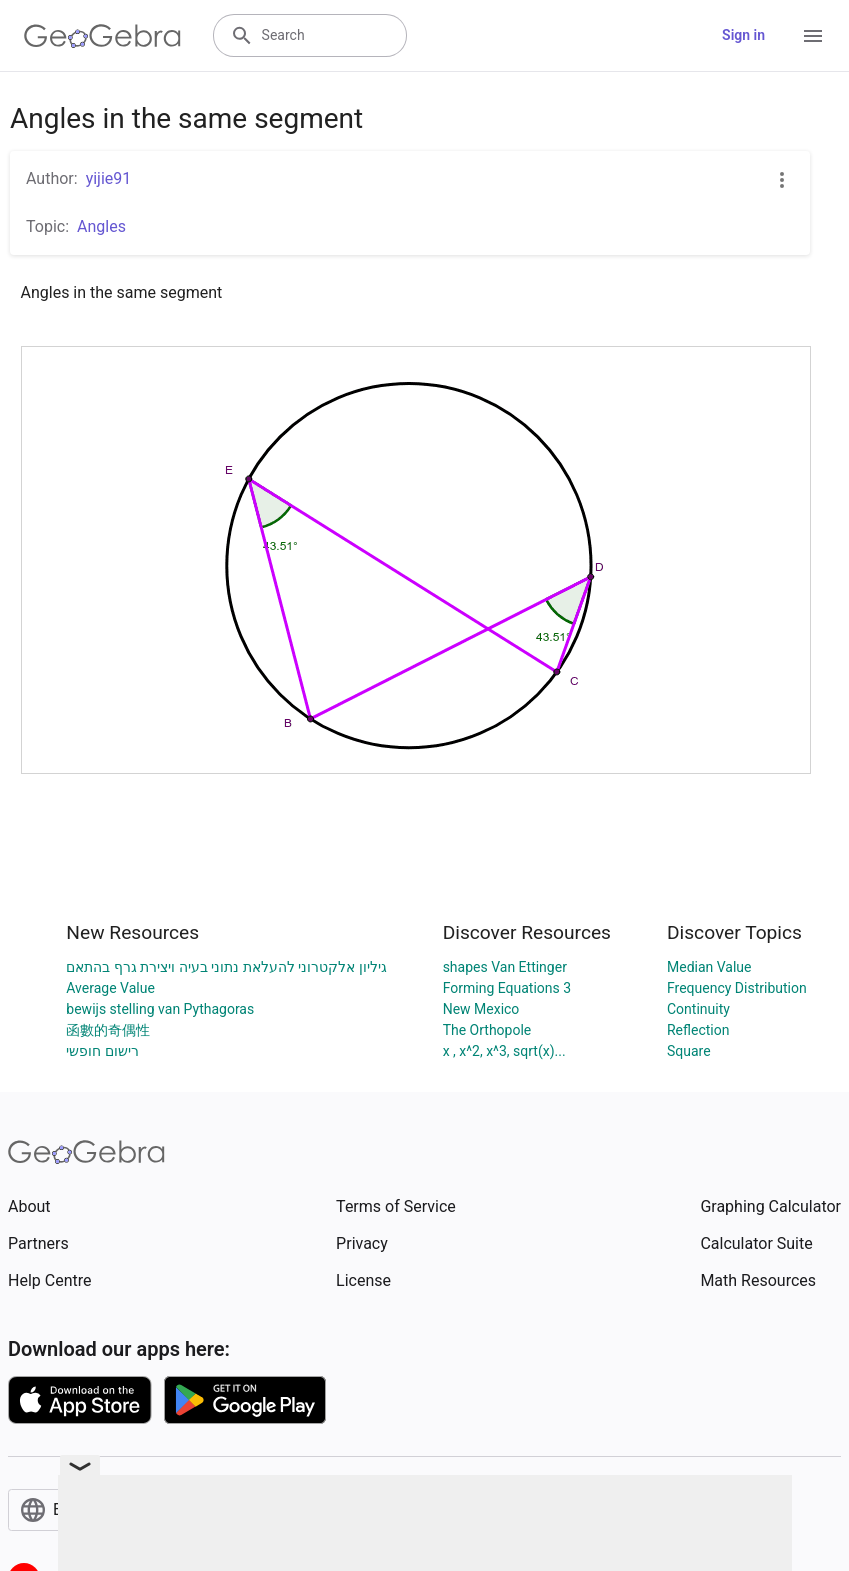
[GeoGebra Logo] (102, 36)
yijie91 (109, 178)
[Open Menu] (813, 36)
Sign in (743, 35)
